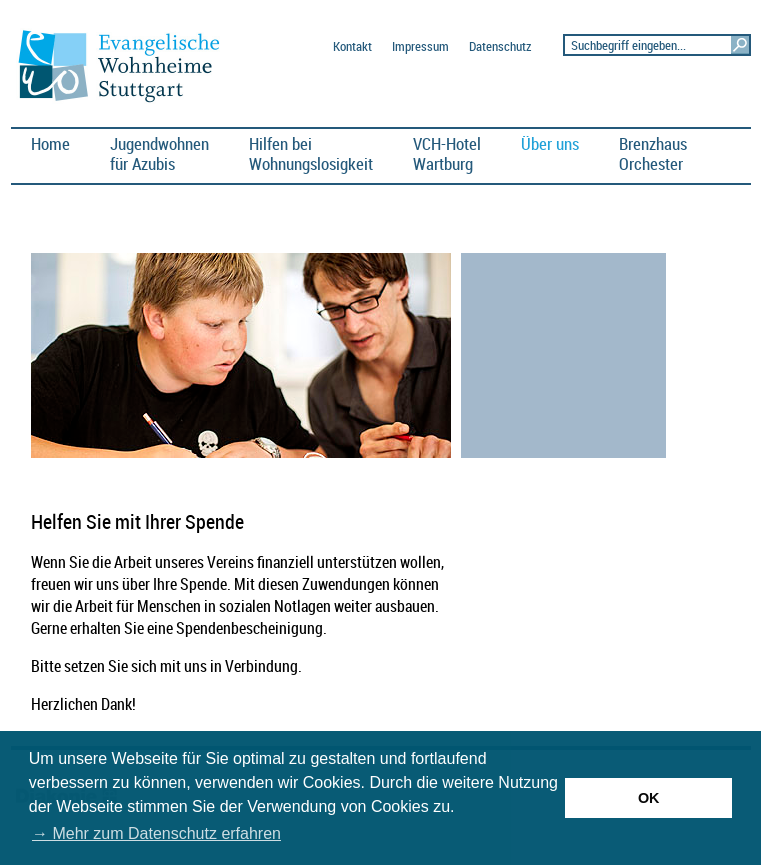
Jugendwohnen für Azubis (159, 153)
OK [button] (649, 798)
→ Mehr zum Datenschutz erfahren (156, 833)
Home (50, 143)
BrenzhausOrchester (653, 153)
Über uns (550, 143)
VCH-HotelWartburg (447, 153)
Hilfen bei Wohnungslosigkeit (311, 153)
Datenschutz (500, 46)
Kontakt (352, 46)
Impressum (420, 46)
